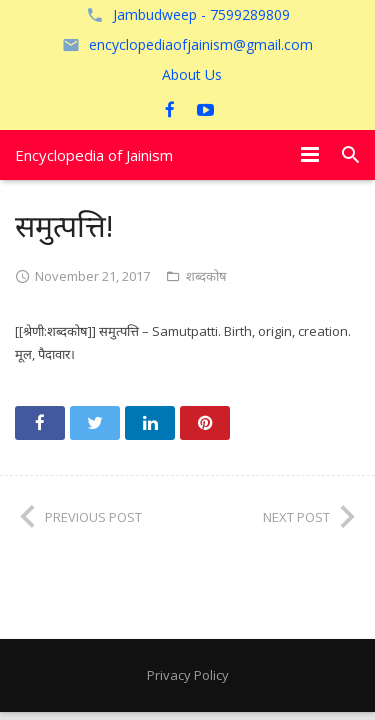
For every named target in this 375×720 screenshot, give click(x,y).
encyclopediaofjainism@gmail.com (201, 44)
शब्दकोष (206, 276)
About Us (192, 74)
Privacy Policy (188, 675)
